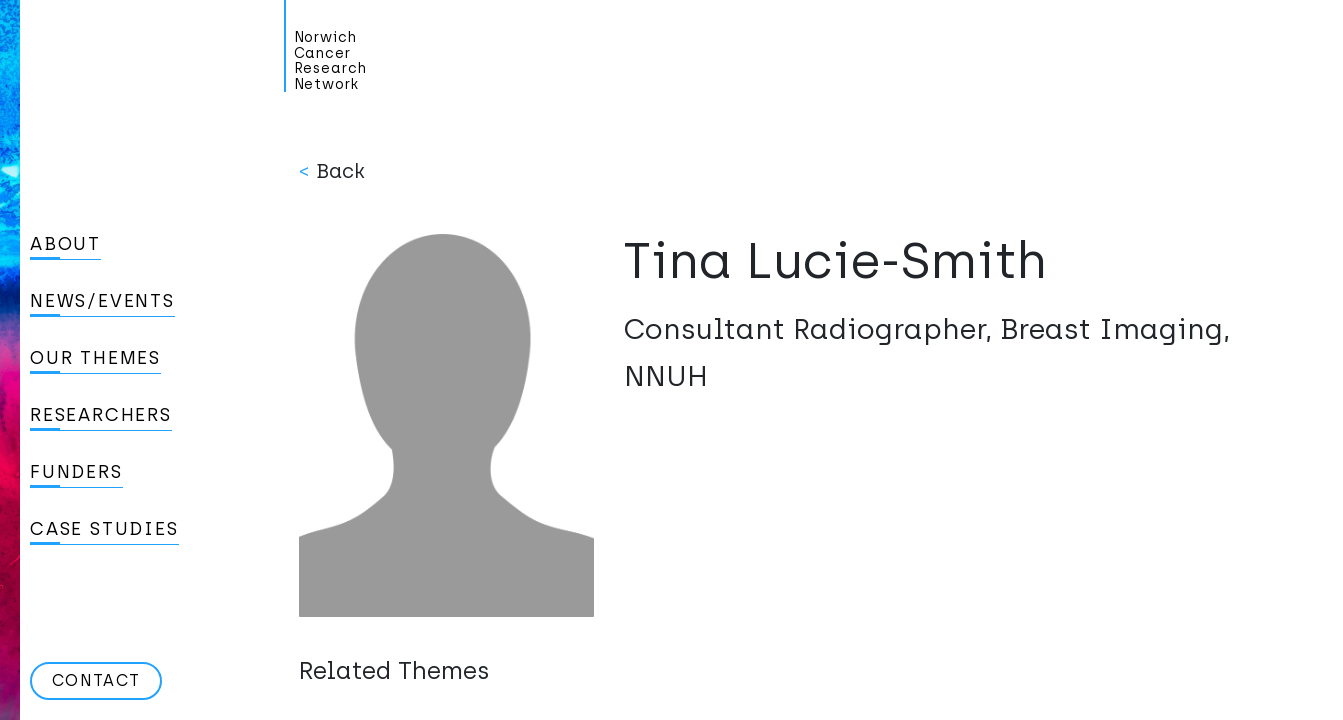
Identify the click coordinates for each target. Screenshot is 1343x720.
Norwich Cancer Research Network (330, 61)
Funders (76, 472)
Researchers (101, 415)
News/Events (102, 301)
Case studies (104, 529)
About (65, 244)
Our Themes (95, 358)
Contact (96, 680)
